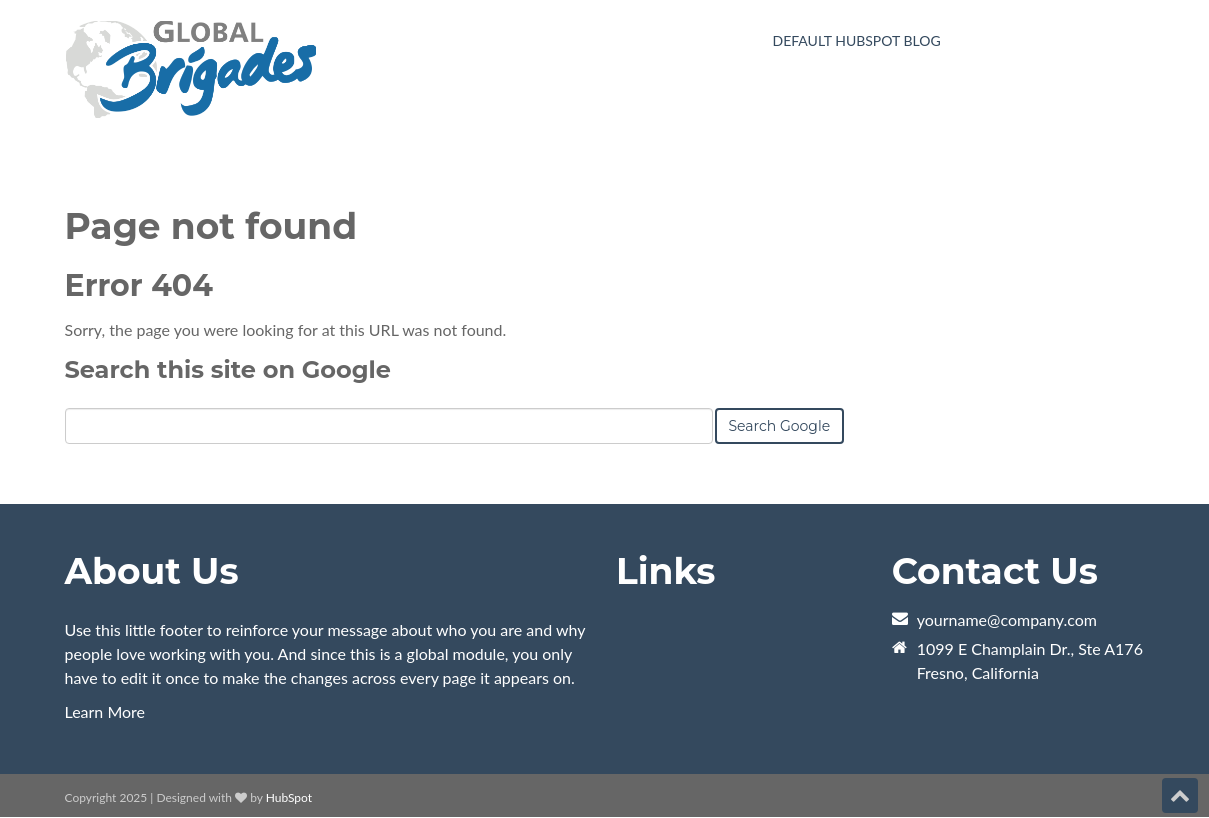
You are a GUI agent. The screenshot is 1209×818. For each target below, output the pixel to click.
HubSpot (289, 797)
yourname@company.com (1007, 619)
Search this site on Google (228, 369)
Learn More (105, 711)
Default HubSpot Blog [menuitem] (857, 40)
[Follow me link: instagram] (1151, 797)
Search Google (780, 426)
